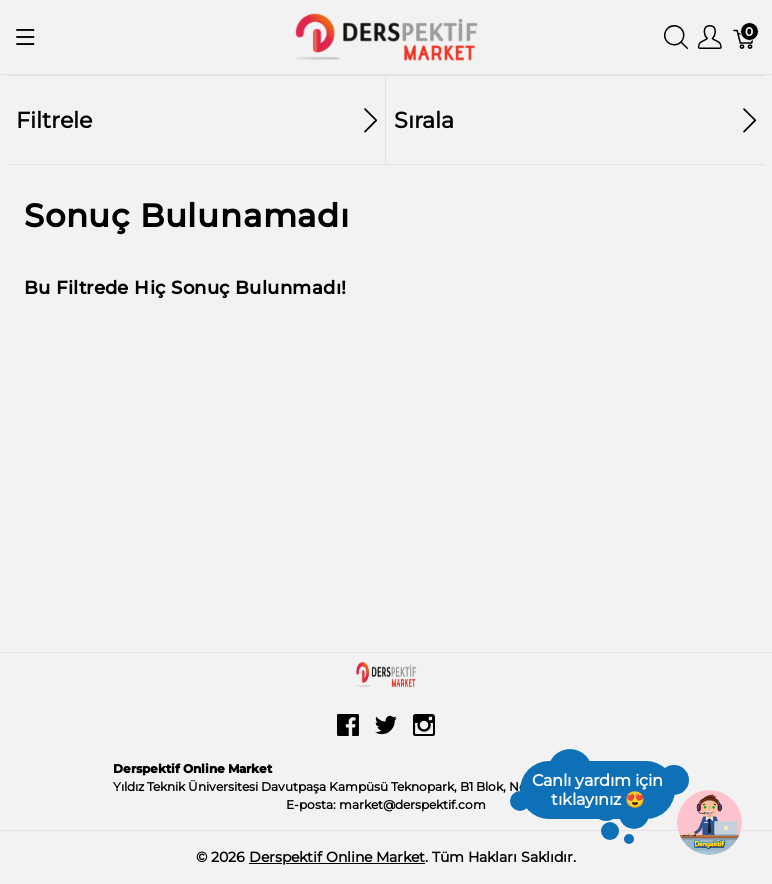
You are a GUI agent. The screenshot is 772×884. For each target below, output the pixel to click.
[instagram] (424, 732)
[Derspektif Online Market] (386, 35)
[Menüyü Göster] (25, 37)
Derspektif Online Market (337, 857)
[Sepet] (745, 37)
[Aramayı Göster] (676, 37)
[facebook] (348, 732)
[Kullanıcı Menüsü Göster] (710, 37)
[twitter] (386, 732)
